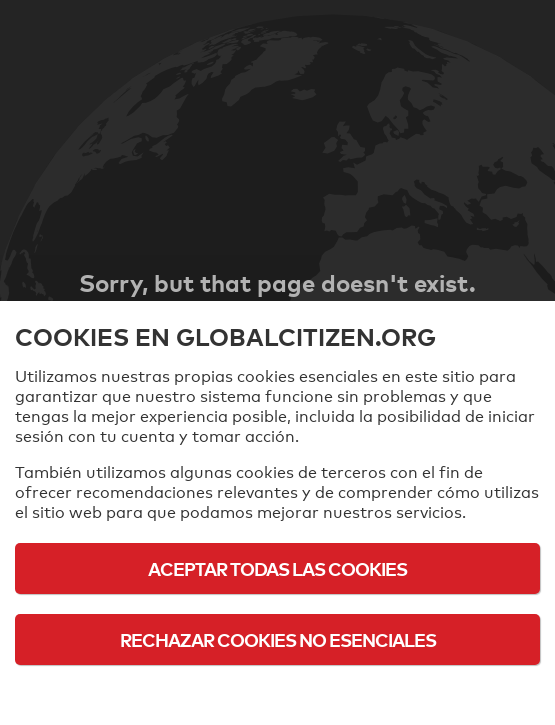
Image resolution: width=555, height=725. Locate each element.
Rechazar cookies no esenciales (278, 639)
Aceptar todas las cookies (277, 568)
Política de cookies (277, 694)
